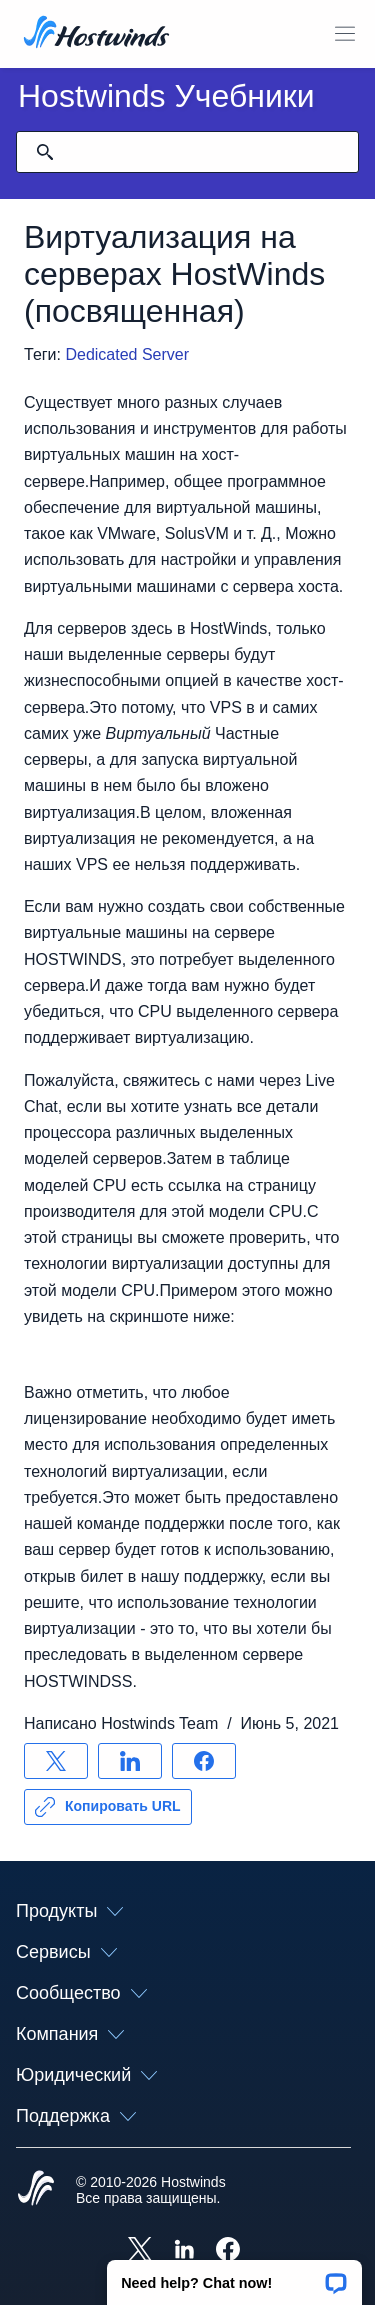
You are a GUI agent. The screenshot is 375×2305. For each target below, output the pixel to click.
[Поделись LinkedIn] (130, 1761)
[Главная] (96, 34)
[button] (234, 2276)
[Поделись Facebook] (204, 1761)
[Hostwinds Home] (36, 2190)
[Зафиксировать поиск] (45, 152)
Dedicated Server (127, 354)
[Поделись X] (56, 1761)
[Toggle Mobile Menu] (345, 34)
